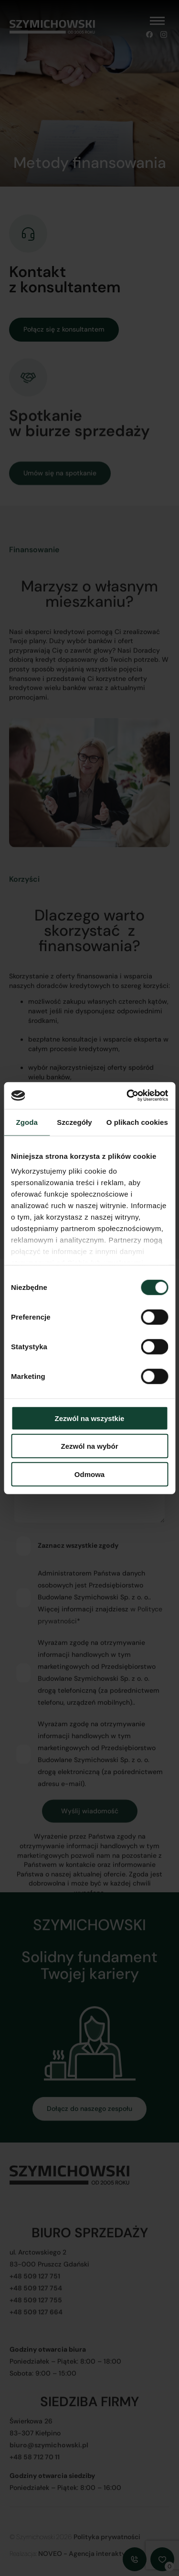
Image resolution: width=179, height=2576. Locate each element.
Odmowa (89, 1474)
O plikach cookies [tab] (137, 1122)
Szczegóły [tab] (74, 1122)
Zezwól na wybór (89, 1446)
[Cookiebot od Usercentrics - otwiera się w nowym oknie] (127, 1095)
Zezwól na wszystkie (90, 1418)
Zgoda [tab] (27, 1122)
